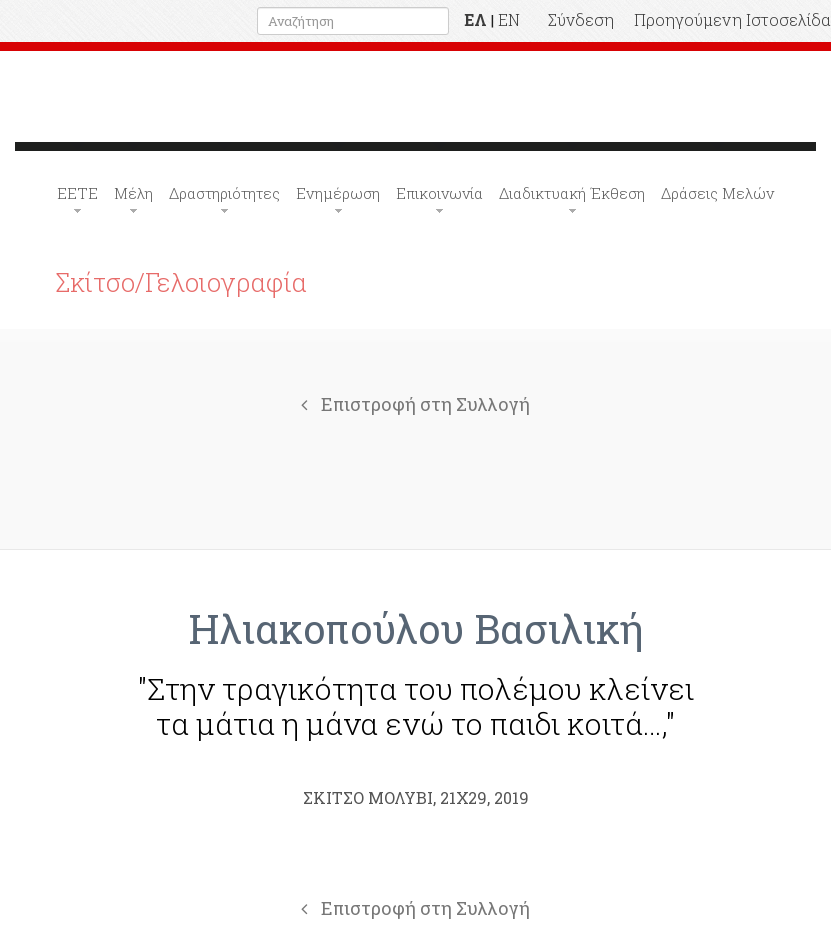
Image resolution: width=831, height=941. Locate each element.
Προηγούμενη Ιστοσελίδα (732, 19)
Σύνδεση (581, 19)
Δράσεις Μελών (717, 193)
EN (509, 19)
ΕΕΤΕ (77, 193)
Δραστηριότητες (224, 193)
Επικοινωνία (439, 193)
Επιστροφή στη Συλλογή (415, 404)
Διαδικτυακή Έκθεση (572, 193)
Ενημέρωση (338, 193)
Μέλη (133, 193)
